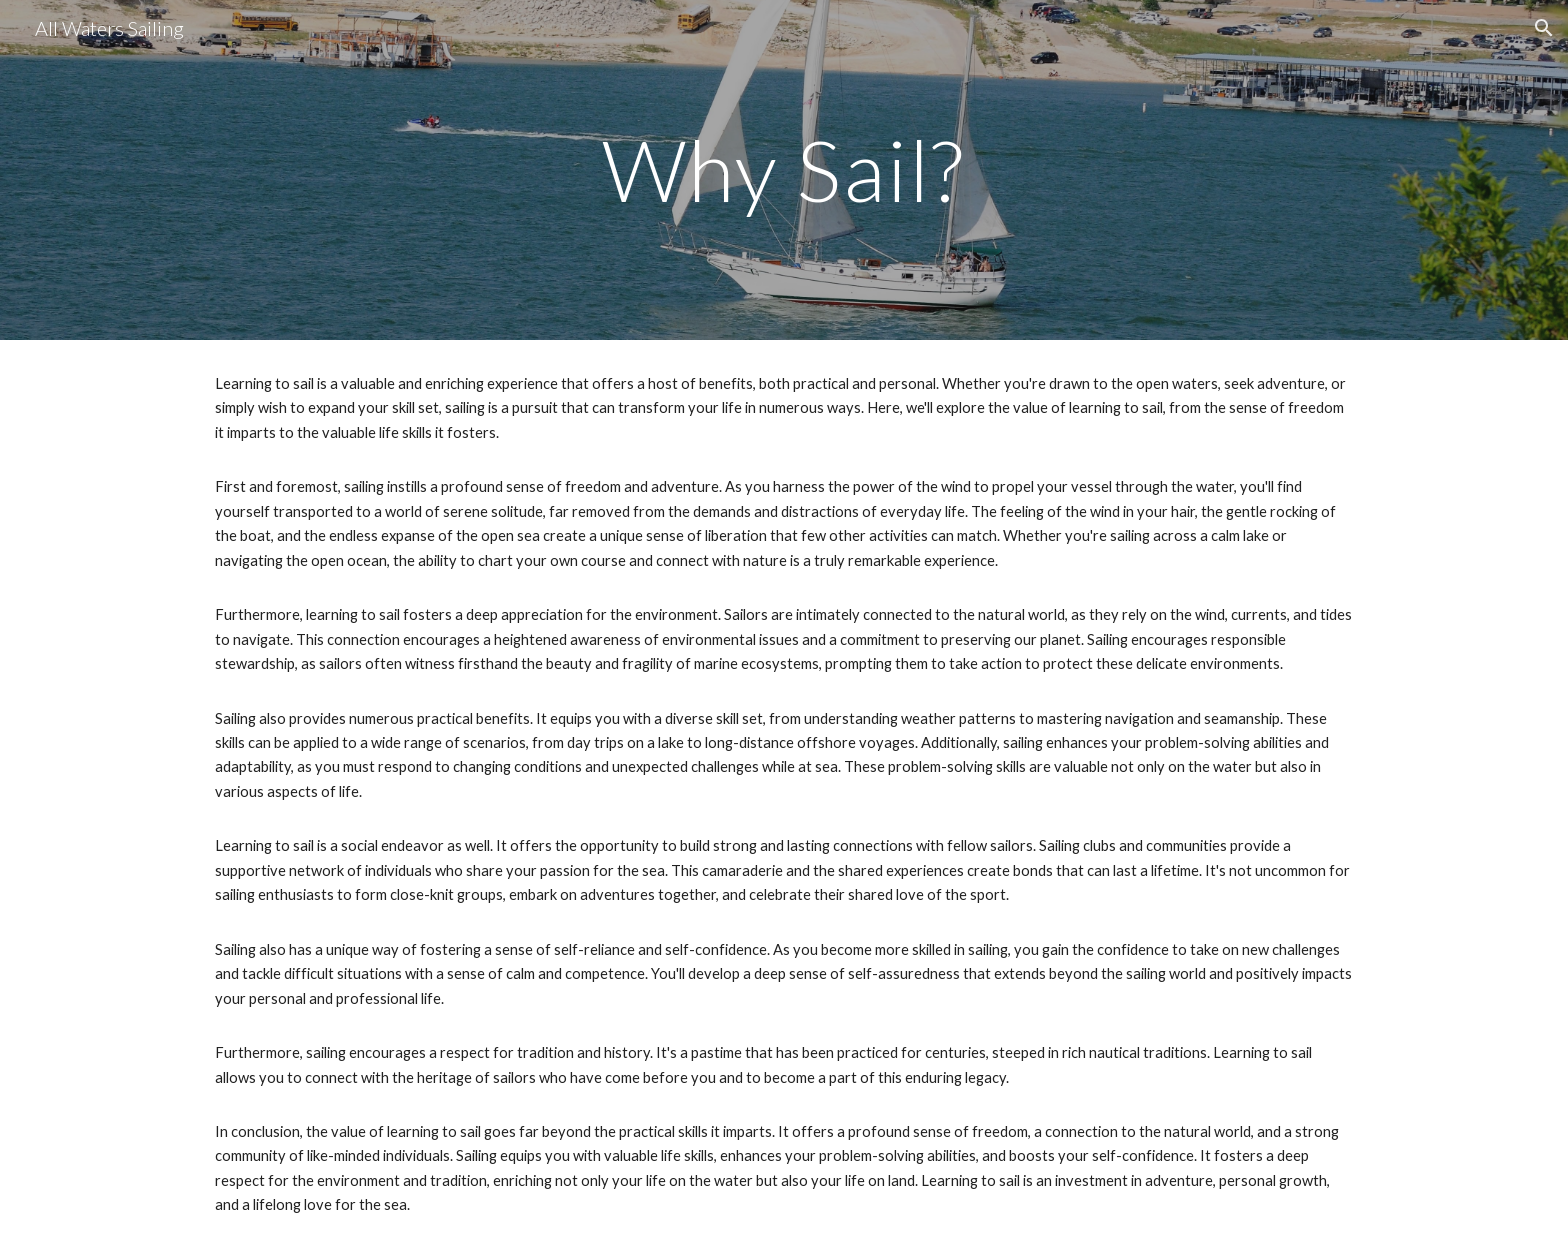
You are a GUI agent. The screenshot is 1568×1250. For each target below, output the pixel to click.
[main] (784, 169)
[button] (1544, 28)
